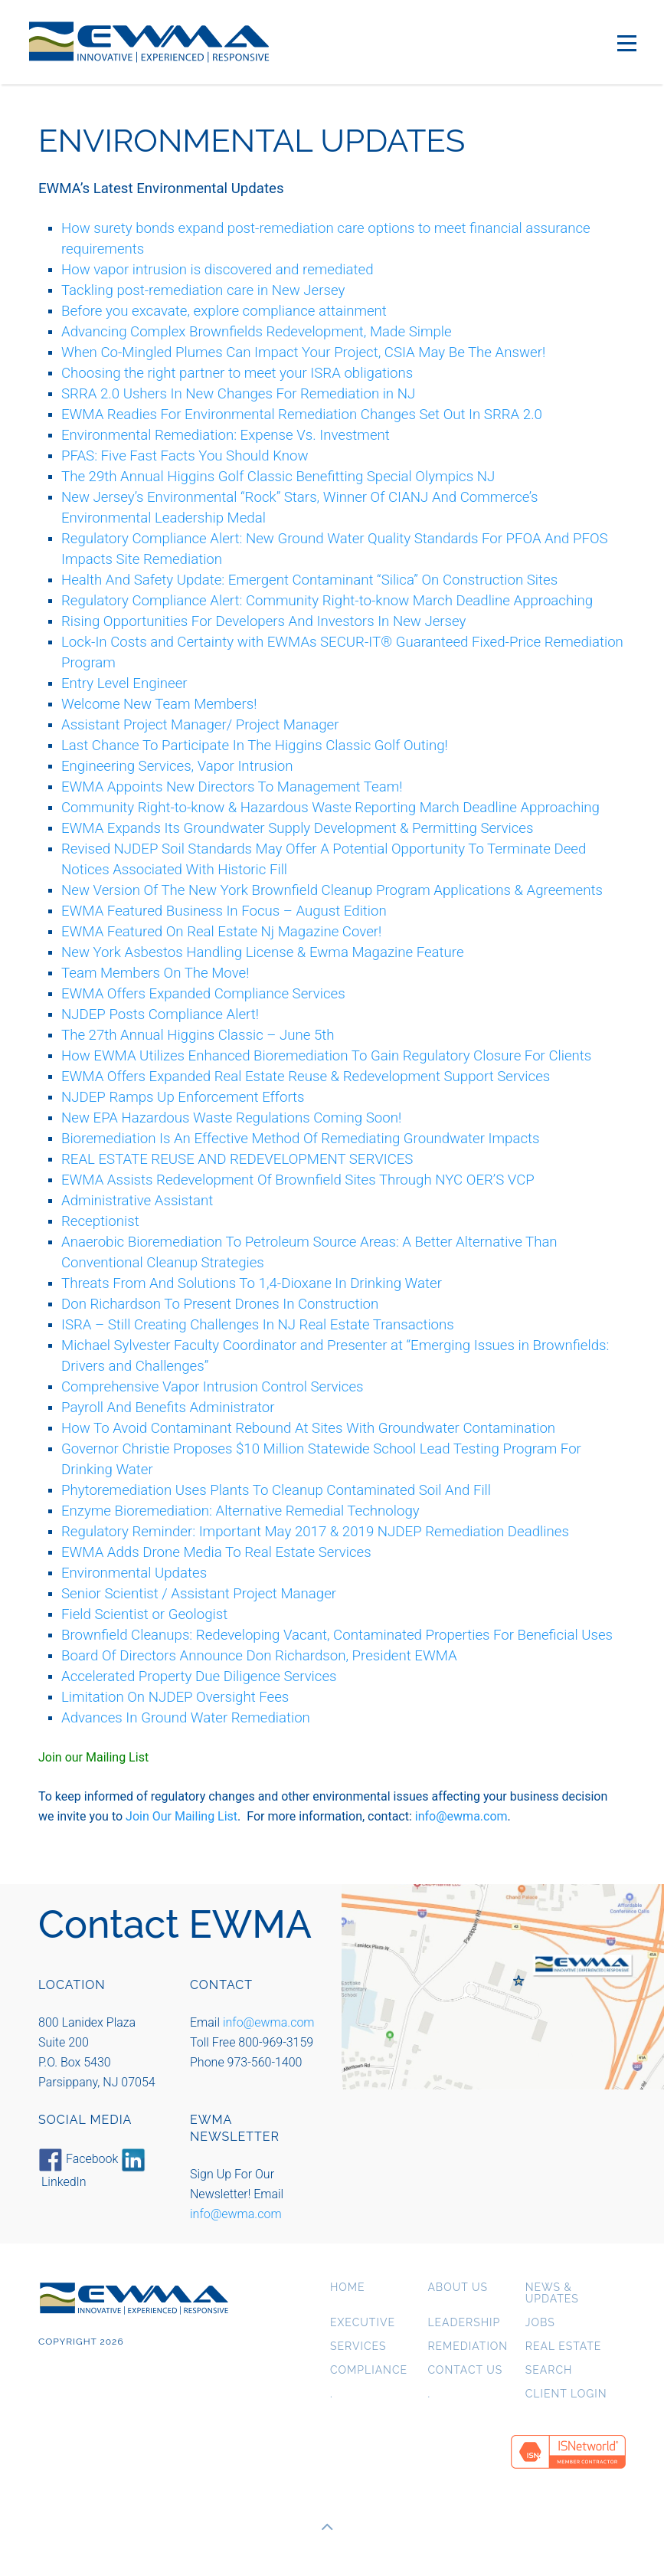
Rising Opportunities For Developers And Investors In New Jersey (263, 621)
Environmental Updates (134, 1573)
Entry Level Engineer (124, 683)
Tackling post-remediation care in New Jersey (203, 290)
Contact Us (464, 2370)
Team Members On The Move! (155, 973)
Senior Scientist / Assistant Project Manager (198, 1593)
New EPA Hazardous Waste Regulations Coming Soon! (231, 1117)
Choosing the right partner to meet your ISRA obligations (237, 373)
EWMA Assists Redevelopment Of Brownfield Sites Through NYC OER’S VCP (298, 1180)
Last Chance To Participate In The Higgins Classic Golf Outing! (254, 745)
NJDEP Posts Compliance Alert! (160, 1014)
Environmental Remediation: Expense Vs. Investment (225, 435)
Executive (362, 2323)
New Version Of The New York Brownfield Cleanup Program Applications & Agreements (332, 890)
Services (358, 2346)
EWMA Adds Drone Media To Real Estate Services (216, 1552)
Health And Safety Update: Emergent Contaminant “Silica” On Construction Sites (309, 580)
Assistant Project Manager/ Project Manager (200, 724)
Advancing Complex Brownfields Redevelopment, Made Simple (256, 331)
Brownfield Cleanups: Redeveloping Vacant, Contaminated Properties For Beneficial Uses (337, 1635)
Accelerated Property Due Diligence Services (199, 1676)
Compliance (368, 2370)
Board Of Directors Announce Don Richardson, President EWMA (259, 1655)
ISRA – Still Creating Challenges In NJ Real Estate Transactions (257, 1324)
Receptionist (100, 1221)
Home (347, 2287)
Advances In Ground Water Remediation (185, 1717)
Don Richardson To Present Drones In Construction (219, 1304)
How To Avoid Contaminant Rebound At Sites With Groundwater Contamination (308, 1428)
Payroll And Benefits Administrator (168, 1407)
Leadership (463, 2323)
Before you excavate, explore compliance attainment (224, 311)
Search (549, 2370)
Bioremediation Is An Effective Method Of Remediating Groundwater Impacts (300, 1138)
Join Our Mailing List (181, 1816)
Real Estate (563, 2346)
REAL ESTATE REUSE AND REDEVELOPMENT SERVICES (237, 1159)
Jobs (540, 2323)
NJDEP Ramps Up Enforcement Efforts (183, 1097)
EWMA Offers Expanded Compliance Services (203, 993)
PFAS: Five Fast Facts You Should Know (185, 455)
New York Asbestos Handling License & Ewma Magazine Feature (262, 952)
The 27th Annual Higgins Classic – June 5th (198, 1035)
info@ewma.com (461, 1816)
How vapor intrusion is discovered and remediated (217, 269)
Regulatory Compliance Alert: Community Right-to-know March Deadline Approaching (327, 600)
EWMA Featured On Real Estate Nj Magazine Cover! (221, 931)
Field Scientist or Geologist (144, 1614)
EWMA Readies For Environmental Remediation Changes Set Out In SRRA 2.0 (301, 414)
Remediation (467, 2346)
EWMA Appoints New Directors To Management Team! (231, 786)
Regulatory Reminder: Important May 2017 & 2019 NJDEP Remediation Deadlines (315, 1531)
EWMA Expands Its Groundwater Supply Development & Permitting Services (297, 828)
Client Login (566, 2394)
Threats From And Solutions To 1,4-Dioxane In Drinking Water (251, 1283)
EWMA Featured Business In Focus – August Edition (224, 911)
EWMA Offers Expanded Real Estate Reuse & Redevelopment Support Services (305, 1076)
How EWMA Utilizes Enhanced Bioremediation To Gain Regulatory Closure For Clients (326, 1055)
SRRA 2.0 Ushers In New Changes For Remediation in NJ (238, 393)
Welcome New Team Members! (159, 704)
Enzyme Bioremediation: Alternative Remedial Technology (240, 1511)
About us (457, 2287)
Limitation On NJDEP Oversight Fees (175, 1697)
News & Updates (552, 2293)
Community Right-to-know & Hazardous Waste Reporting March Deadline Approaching (330, 807)
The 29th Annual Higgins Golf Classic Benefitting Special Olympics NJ (278, 476)
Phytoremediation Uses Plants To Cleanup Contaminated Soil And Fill (276, 1490)
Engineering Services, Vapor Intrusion (177, 766)
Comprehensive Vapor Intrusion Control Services (212, 1386)
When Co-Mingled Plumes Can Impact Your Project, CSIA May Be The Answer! (303, 352)
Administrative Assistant (137, 1200)
